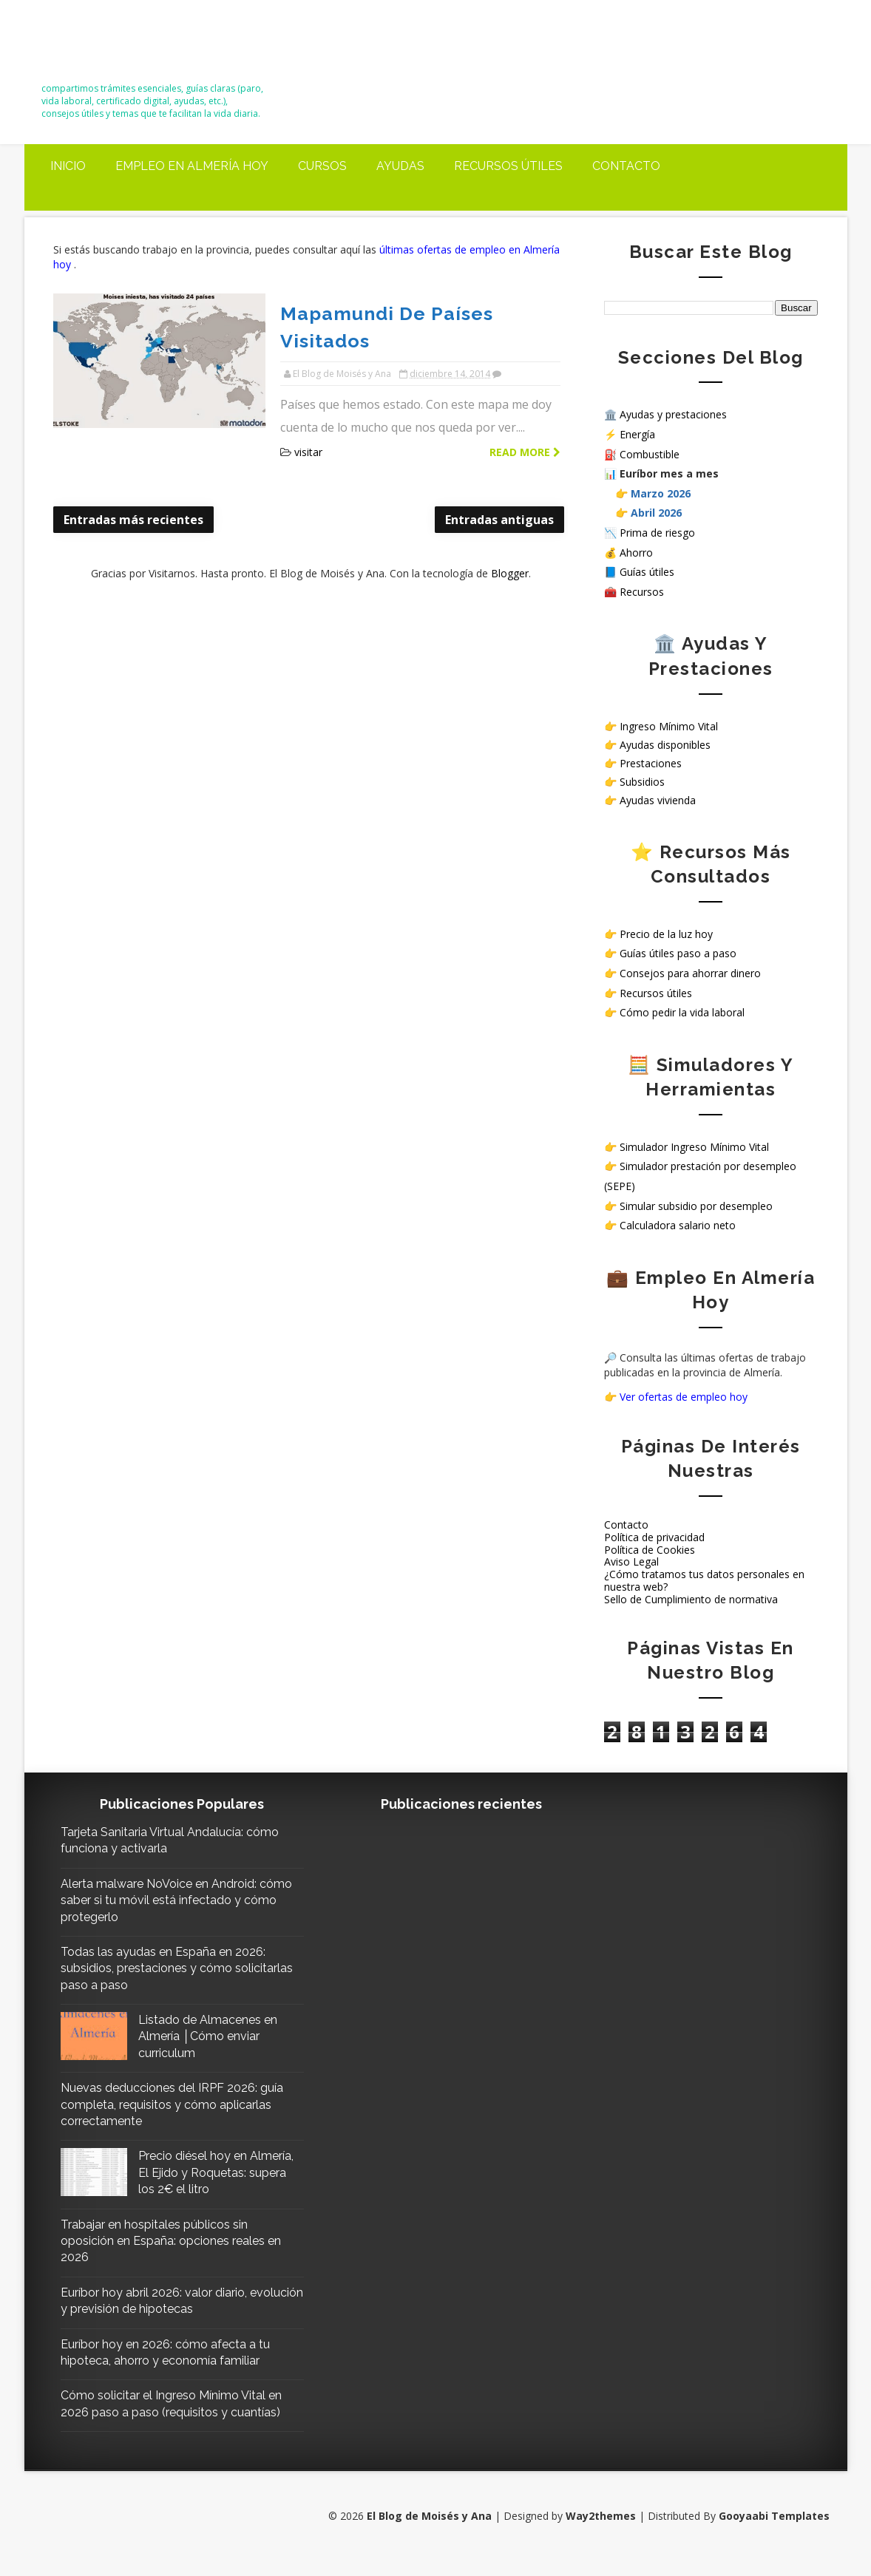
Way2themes (600, 2531)
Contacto (626, 164)
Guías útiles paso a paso (678, 952)
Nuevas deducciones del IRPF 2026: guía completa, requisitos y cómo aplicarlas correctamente (159, 2103)
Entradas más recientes (134, 488)
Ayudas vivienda (658, 799)
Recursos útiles (508, 164)
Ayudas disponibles (665, 742)
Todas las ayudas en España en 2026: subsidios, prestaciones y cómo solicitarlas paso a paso (163, 1966)
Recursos (642, 589)
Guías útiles (647, 570)
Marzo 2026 (661, 491)
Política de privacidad (654, 1535)
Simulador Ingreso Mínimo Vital (694, 1145)
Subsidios (642, 779)
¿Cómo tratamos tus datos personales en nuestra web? (704, 1578)
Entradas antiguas (490, 488)
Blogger (504, 542)
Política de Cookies (649, 1547)
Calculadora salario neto (678, 1224)
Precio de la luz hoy (666, 932)
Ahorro (636, 550)
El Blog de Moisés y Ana (125, 46)
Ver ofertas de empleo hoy (684, 1395)
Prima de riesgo (657, 530)
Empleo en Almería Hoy (191, 164)
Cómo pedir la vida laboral (682, 1010)
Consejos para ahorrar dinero (690, 971)
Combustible (649, 452)
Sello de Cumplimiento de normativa (691, 1597)
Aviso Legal (631, 1560)
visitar (296, 421)
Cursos (322, 164)
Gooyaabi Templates (773, 2531)
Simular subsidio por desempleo (696, 1204)
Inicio (68, 164)
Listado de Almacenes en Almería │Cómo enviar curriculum (208, 2034)
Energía (637, 432)
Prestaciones (651, 761)
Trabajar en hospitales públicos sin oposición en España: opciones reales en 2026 (171, 2255)
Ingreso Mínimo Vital (669, 724)
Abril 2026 (656, 511)
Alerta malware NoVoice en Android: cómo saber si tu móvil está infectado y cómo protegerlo (169, 1898)
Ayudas (400, 164)
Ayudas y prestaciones (673, 413)
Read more (515, 421)
